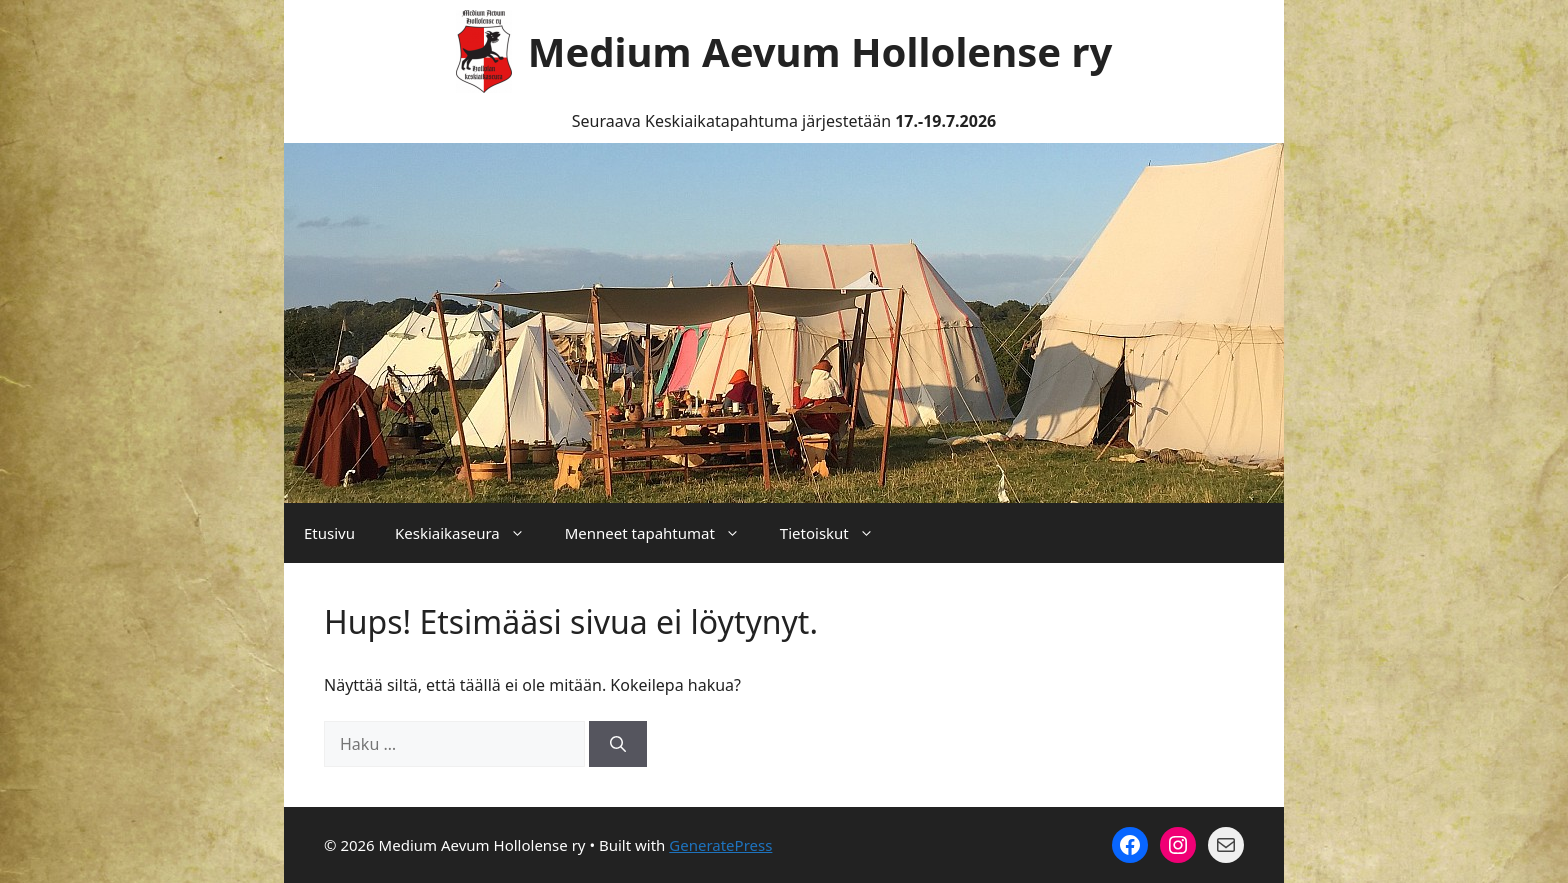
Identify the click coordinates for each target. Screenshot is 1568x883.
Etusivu (329, 533)
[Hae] (618, 744)
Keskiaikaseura (470, 533)
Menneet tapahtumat (662, 533)
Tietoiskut (837, 533)
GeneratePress (720, 845)
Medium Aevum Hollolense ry (820, 51)
